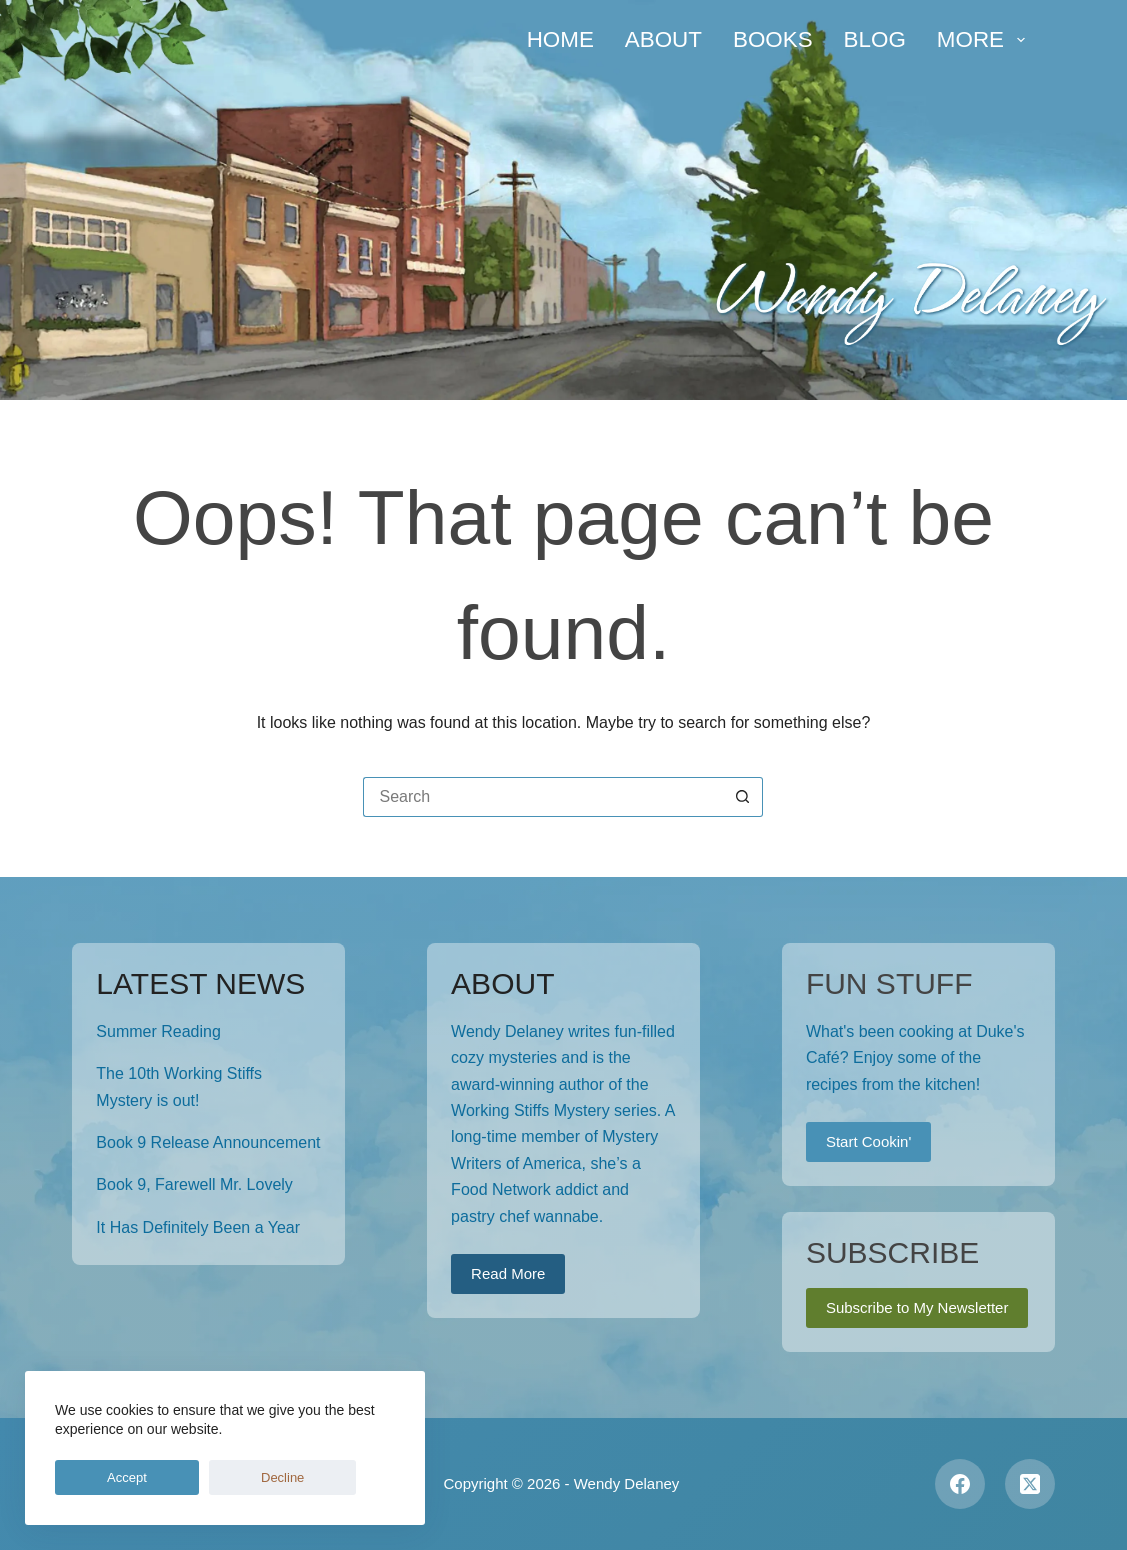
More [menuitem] (985, 39)
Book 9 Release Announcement (208, 1142)
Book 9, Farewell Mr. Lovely (194, 1184)
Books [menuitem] (773, 39)
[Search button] (743, 797)
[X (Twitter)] (1030, 1484)
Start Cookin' (868, 1141)
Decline (186, 1477)
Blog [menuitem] (875, 39)
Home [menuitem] (560, 39)
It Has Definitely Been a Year (198, 1227)
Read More (508, 1273)
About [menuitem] (663, 39)
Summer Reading (158, 1031)
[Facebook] (960, 1484)
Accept (95, 1477)
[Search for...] (543, 797)
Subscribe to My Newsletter (917, 1307)
